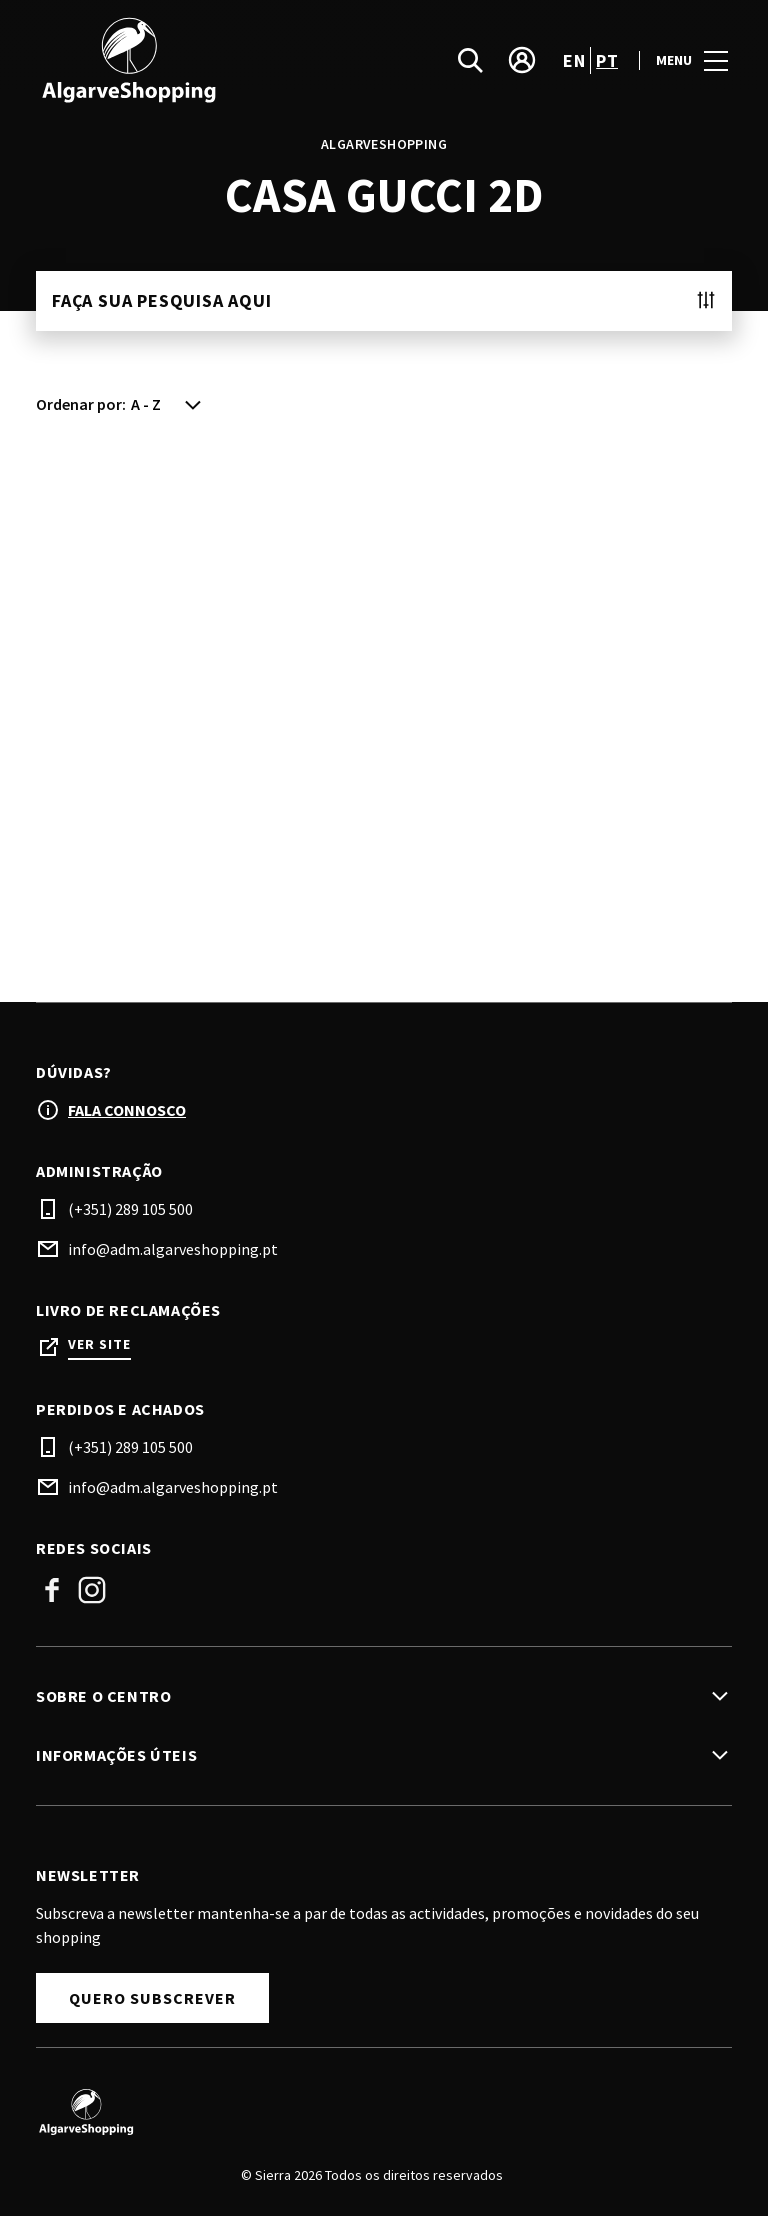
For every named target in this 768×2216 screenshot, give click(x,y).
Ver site (99, 1344)
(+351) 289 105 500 (130, 1209)
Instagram (92, 1590)
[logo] (212, 60)
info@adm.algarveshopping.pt (173, 1249)
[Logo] (372, 2112)
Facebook (52, 1590)
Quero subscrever (152, 1998)
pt (607, 60)
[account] (522, 60)
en (574, 60)
